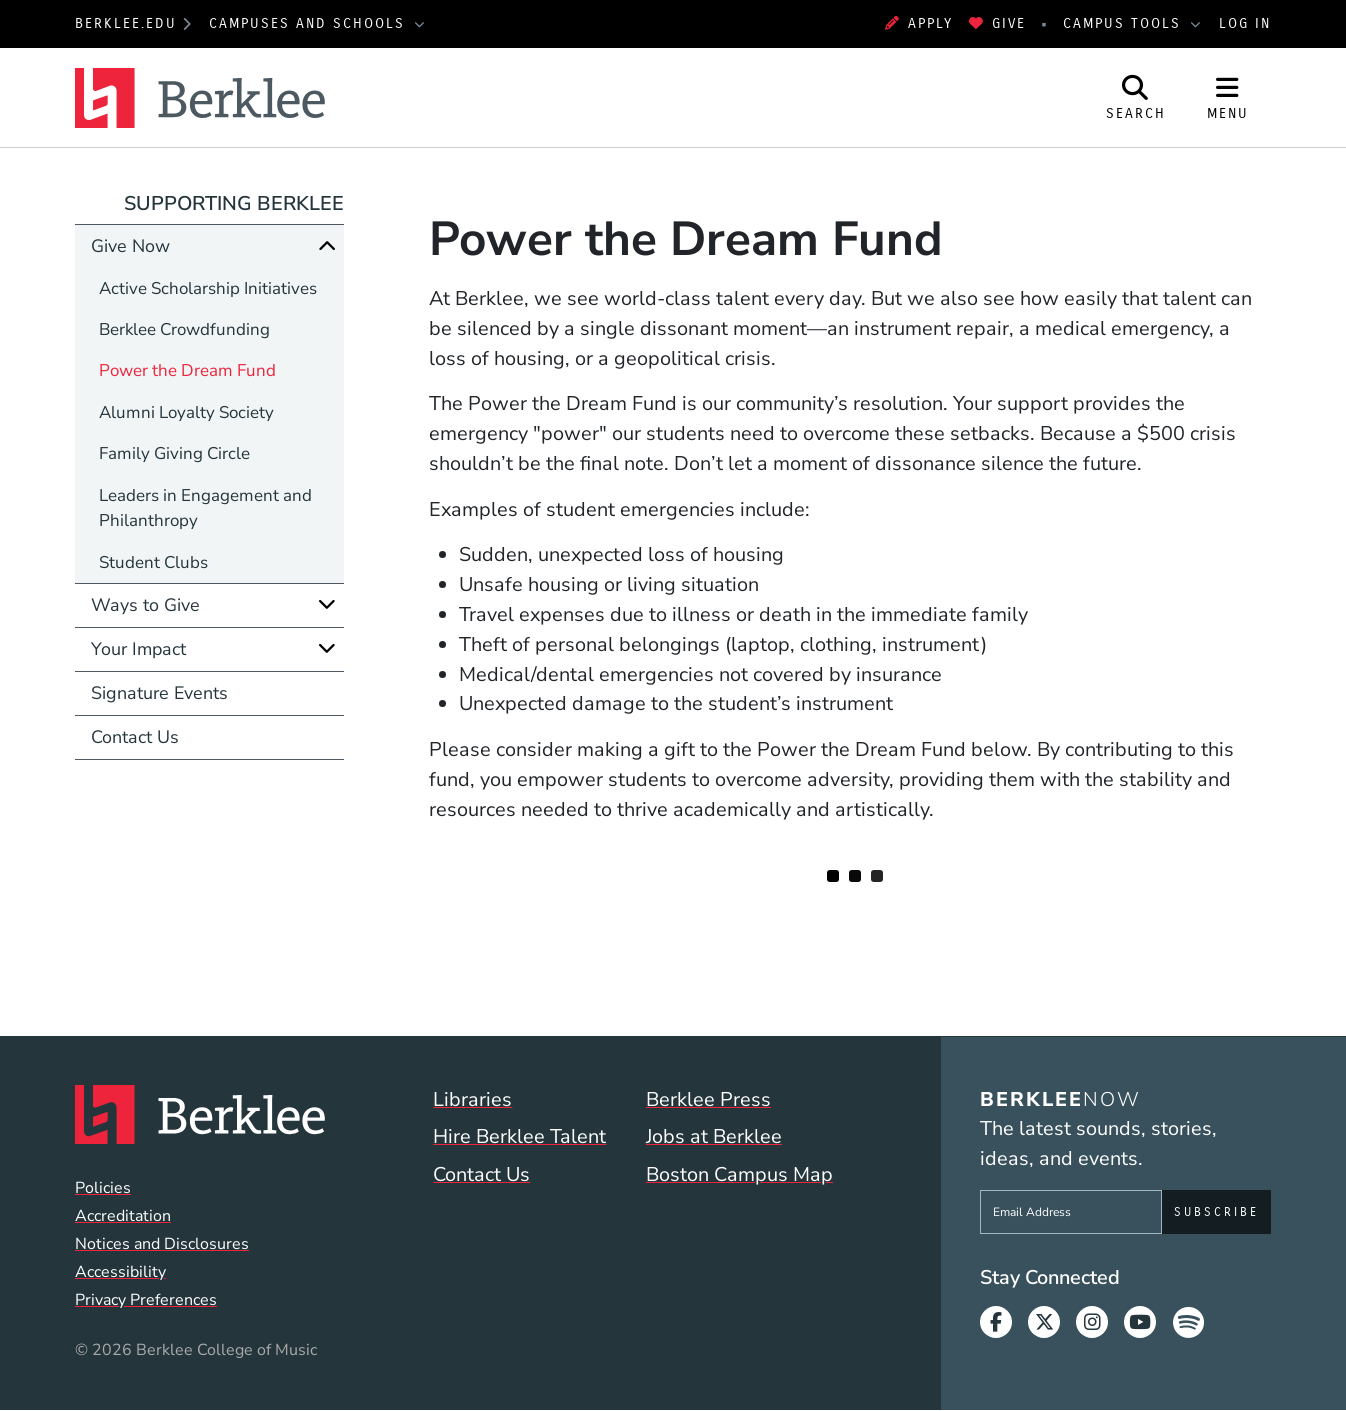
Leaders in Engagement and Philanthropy (205, 508)
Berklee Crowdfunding (184, 329)
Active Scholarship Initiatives (208, 288)
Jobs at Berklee (714, 1136)
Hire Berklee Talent (519, 1136)
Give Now (130, 246)
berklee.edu (126, 23)
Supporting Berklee (234, 203)
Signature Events (159, 693)
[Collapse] (327, 245)
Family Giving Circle (174, 453)
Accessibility (120, 1272)
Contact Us (135, 737)
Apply (919, 23)
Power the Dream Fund (187, 370)
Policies (103, 1188)
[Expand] (327, 604)
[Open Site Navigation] (1228, 97)
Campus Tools (1125, 23)
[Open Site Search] (1136, 97)
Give (997, 23)
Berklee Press (708, 1099)
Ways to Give (145, 605)
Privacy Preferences (146, 1300)
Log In (1245, 23)
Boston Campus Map (739, 1174)
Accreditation (123, 1216)
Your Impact (138, 649)
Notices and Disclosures (162, 1244)
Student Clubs (153, 562)
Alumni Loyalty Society (186, 412)
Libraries (472, 1099)
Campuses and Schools (310, 23)
